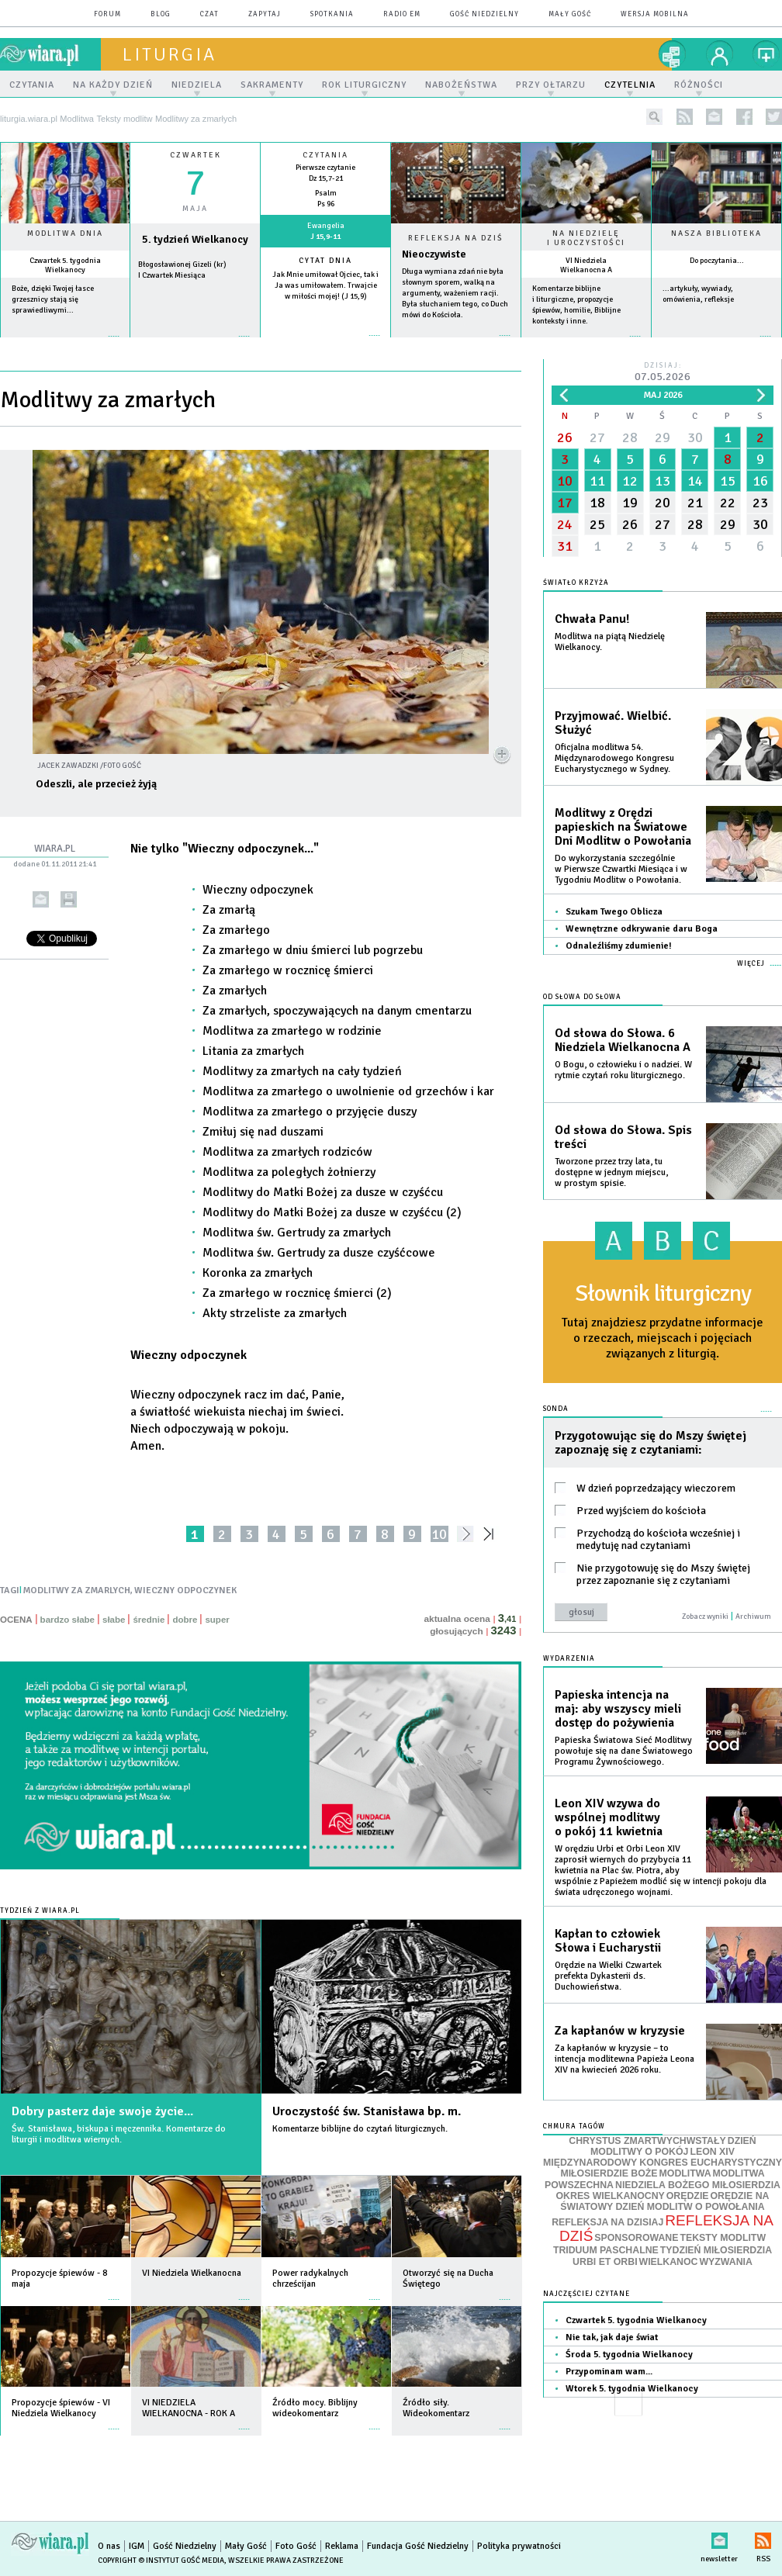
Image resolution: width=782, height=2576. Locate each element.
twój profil (720, 54)
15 (727, 480)
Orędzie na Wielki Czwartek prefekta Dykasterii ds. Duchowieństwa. (608, 1976)
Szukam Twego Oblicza (614, 912)
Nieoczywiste (434, 254)
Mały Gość (569, 14)
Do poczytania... (717, 260)
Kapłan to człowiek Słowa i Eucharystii (608, 1941)
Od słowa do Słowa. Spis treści (623, 1137)
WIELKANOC (668, 2261)
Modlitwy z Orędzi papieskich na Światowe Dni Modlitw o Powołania (623, 827)
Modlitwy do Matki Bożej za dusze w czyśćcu (322, 1192)
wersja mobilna (655, 14)
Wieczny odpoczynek (257, 889)
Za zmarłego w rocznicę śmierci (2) (297, 1293)
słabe (113, 1619)
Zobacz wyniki (705, 1616)
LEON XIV (712, 2151)
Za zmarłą (228, 910)
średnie (148, 1619)
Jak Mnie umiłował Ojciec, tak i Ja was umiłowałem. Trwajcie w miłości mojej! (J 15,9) (325, 285)
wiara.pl (50, 54)
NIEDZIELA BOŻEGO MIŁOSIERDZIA (697, 2185)
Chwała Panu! (592, 619)
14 (695, 480)
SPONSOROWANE (636, 2237)
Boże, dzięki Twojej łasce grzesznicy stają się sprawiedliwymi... (53, 299)
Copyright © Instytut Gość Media (161, 2560)
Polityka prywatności (519, 2546)
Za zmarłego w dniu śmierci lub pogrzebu (312, 950)
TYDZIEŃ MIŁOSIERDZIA (716, 2250)
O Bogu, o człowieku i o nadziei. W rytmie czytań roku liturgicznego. (623, 1070)
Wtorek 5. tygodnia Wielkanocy (632, 2388)
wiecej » (195, 344)
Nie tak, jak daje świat (612, 2337)
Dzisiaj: (662, 372)
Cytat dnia (325, 260)
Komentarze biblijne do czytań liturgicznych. (360, 2129)
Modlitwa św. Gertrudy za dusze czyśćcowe (318, 1252)
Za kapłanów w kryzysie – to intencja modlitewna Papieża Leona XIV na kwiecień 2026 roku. (624, 2059)
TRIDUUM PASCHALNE (606, 2250)
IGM (136, 2546)
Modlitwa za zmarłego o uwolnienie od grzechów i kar (348, 1091)
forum (107, 14)
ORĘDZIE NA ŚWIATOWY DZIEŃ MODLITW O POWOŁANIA (664, 2201)
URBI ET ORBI (605, 2261)
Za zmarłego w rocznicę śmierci (287, 970)
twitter (774, 117)
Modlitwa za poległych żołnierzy (288, 1172)
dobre (184, 1619)
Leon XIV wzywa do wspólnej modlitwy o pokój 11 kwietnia (609, 1817)
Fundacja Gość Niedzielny (418, 2546)
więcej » (65, 344)
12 (630, 480)
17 (565, 502)
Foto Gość (296, 2546)
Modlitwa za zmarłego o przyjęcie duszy (309, 1111)
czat (209, 14)
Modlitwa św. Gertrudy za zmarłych (296, 1232)
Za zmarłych (234, 990)
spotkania (332, 14)
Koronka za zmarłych (257, 1273)
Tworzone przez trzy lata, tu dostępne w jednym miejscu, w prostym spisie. (611, 1172)
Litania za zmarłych (253, 1051)
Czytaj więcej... (456, 343)
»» (491, 1534)
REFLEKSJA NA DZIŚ (666, 2228)
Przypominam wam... (609, 2371)
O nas (109, 2546)
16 (760, 480)
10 (439, 1534)
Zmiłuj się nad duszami (263, 1131)
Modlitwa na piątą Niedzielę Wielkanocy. (610, 642)
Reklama (341, 2546)
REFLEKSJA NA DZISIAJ (607, 2222)
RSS (763, 2538)
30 (695, 437)
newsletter (714, 117)
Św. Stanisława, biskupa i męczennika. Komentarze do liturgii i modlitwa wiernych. (119, 2134)
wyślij (41, 899)
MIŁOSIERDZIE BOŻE (608, 2173)
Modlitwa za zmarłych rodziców (287, 1152)
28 (630, 437)
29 (662, 437)
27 (597, 437)
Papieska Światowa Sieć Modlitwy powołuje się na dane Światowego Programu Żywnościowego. (624, 1751)
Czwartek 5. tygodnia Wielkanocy (65, 265)
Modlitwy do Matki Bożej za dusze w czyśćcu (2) (332, 1212)
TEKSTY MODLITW (723, 2237)
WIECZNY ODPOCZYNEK (185, 1590)
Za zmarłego (236, 930)
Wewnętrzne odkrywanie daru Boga (642, 929)
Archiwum (753, 1616)
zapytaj (264, 14)
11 (597, 480)
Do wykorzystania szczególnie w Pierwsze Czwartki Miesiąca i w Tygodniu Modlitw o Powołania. (621, 869)
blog (161, 14)
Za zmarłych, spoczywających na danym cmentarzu (337, 1010)
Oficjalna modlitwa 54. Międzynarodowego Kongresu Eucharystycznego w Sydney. (614, 758)
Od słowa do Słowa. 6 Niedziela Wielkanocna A (622, 1040)
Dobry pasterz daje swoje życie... (102, 2111)
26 (565, 437)
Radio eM (401, 14)
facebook (744, 117)
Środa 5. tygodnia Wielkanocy (629, 2354)
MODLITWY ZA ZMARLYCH (76, 1590)
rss (684, 117)
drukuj (69, 899)
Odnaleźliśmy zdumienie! (619, 946)
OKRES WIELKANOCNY (610, 2195)
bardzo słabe (67, 1619)
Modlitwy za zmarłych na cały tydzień (302, 1071)
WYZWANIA (725, 2261)
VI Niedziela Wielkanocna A (586, 265)
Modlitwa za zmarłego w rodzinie (292, 1031)
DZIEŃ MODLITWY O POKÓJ (673, 2146)
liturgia (169, 54)
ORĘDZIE (687, 2195)
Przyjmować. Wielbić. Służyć (613, 723)
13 (662, 480)
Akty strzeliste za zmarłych (274, 1313)
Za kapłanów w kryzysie (620, 2031)
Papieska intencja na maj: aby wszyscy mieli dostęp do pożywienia (618, 1709)
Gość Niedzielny (484, 14)
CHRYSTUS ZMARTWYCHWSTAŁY (647, 2140)
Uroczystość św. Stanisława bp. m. (366, 2111)
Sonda (556, 1409)
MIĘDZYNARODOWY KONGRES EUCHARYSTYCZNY (662, 2162)
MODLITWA (685, 2173)
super (217, 1619)
